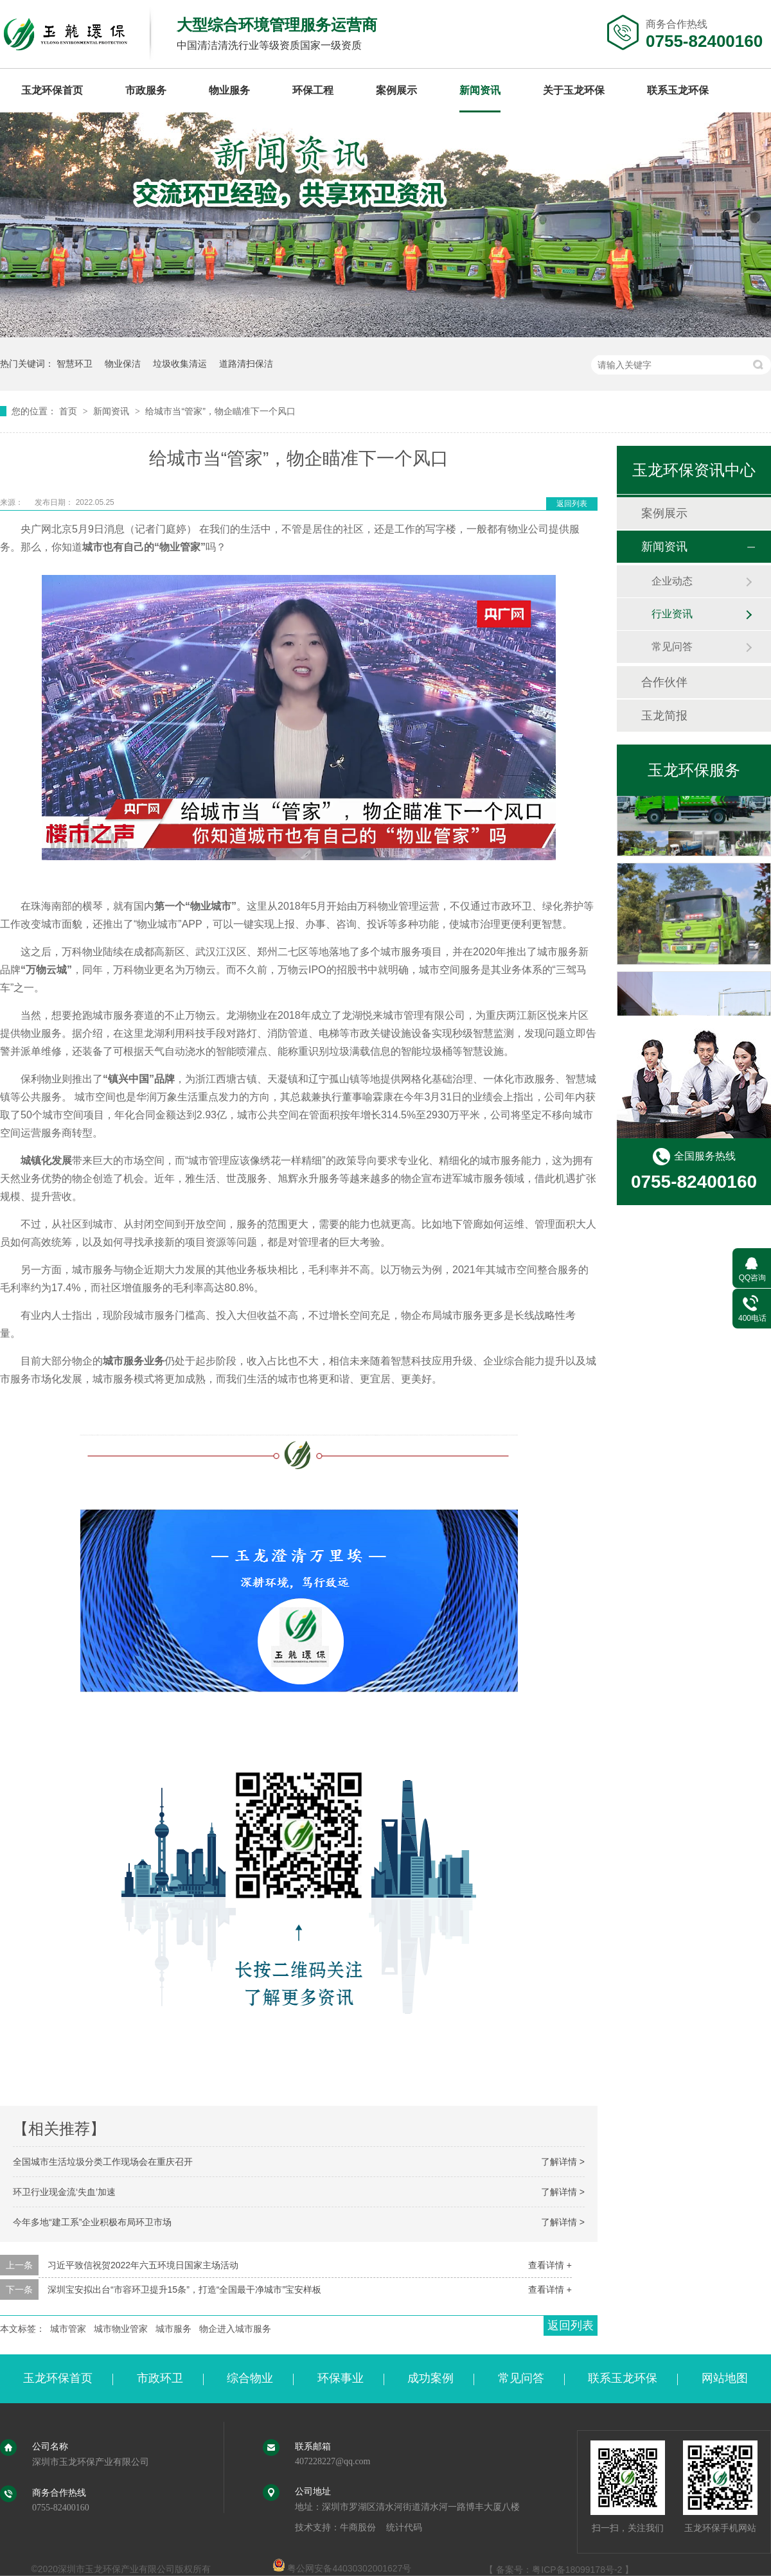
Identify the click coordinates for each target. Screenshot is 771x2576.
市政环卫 (160, 2378)
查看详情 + (550, 2265)
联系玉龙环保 (678, 90)
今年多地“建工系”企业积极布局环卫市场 (92, 2222)
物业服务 (229, 90)
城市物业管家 (121, 2329)
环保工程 (312, 90)
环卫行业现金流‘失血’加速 (64, 2192)
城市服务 (173, 2329)
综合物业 (250, 2378)
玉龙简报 (664, 715)
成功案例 (430, 2378)
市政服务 (145, 90)
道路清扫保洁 (246, 363)
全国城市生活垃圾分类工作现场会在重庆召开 (103, 2162)
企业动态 (672, 581)
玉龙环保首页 (52, 90)
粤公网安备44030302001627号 (342, 2568)
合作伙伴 (664, 682)
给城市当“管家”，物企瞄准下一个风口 (220, 411)
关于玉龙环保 (574, 90)
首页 (69, 411)
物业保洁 (123, 363)
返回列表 (571, 503)
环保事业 (340, 2378)
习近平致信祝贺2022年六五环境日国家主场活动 (143, 2265)
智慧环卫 (75, 363)
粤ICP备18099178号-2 (577, 2569)
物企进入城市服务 (235, 2329)
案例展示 (396, 90)
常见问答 (672, 646)
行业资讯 (672, 613)
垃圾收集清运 (180, 363)
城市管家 (68, 2329)
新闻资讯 (480, 90)
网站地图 (725, 2378)
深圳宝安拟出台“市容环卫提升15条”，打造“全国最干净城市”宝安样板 (184, 2289)
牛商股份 (358, 2527)
